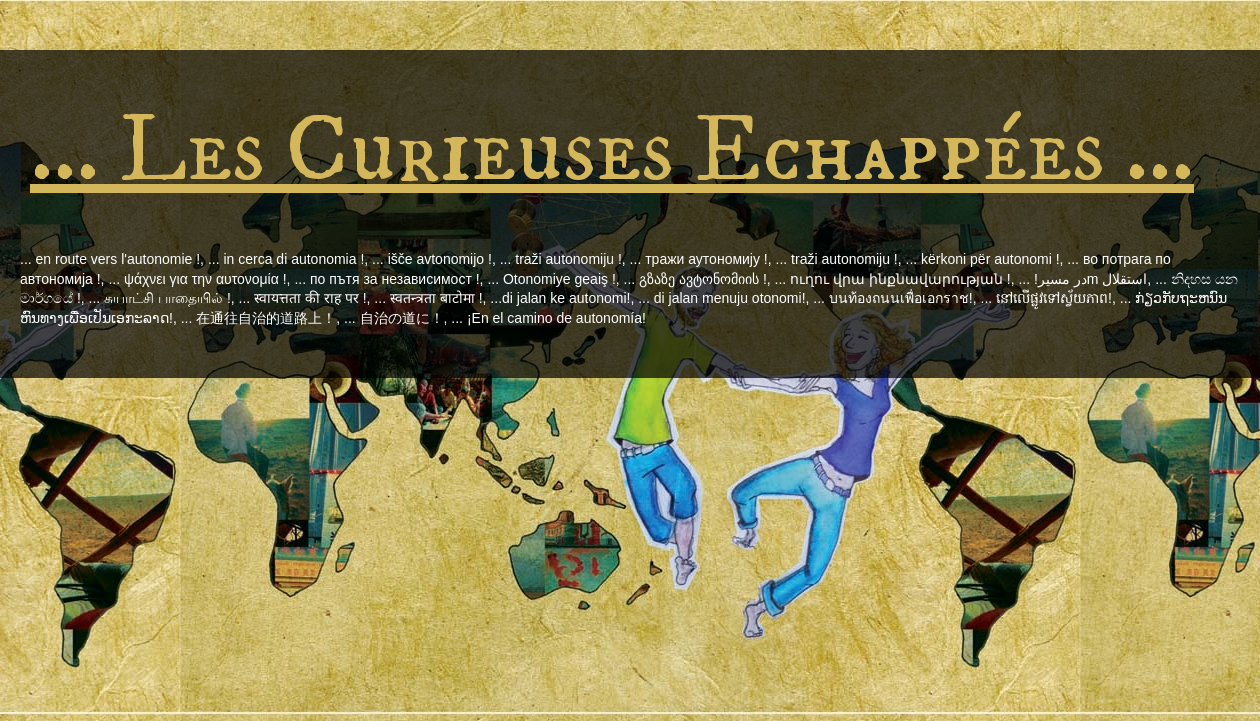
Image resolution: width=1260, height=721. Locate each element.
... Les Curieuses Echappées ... (612, 151)
